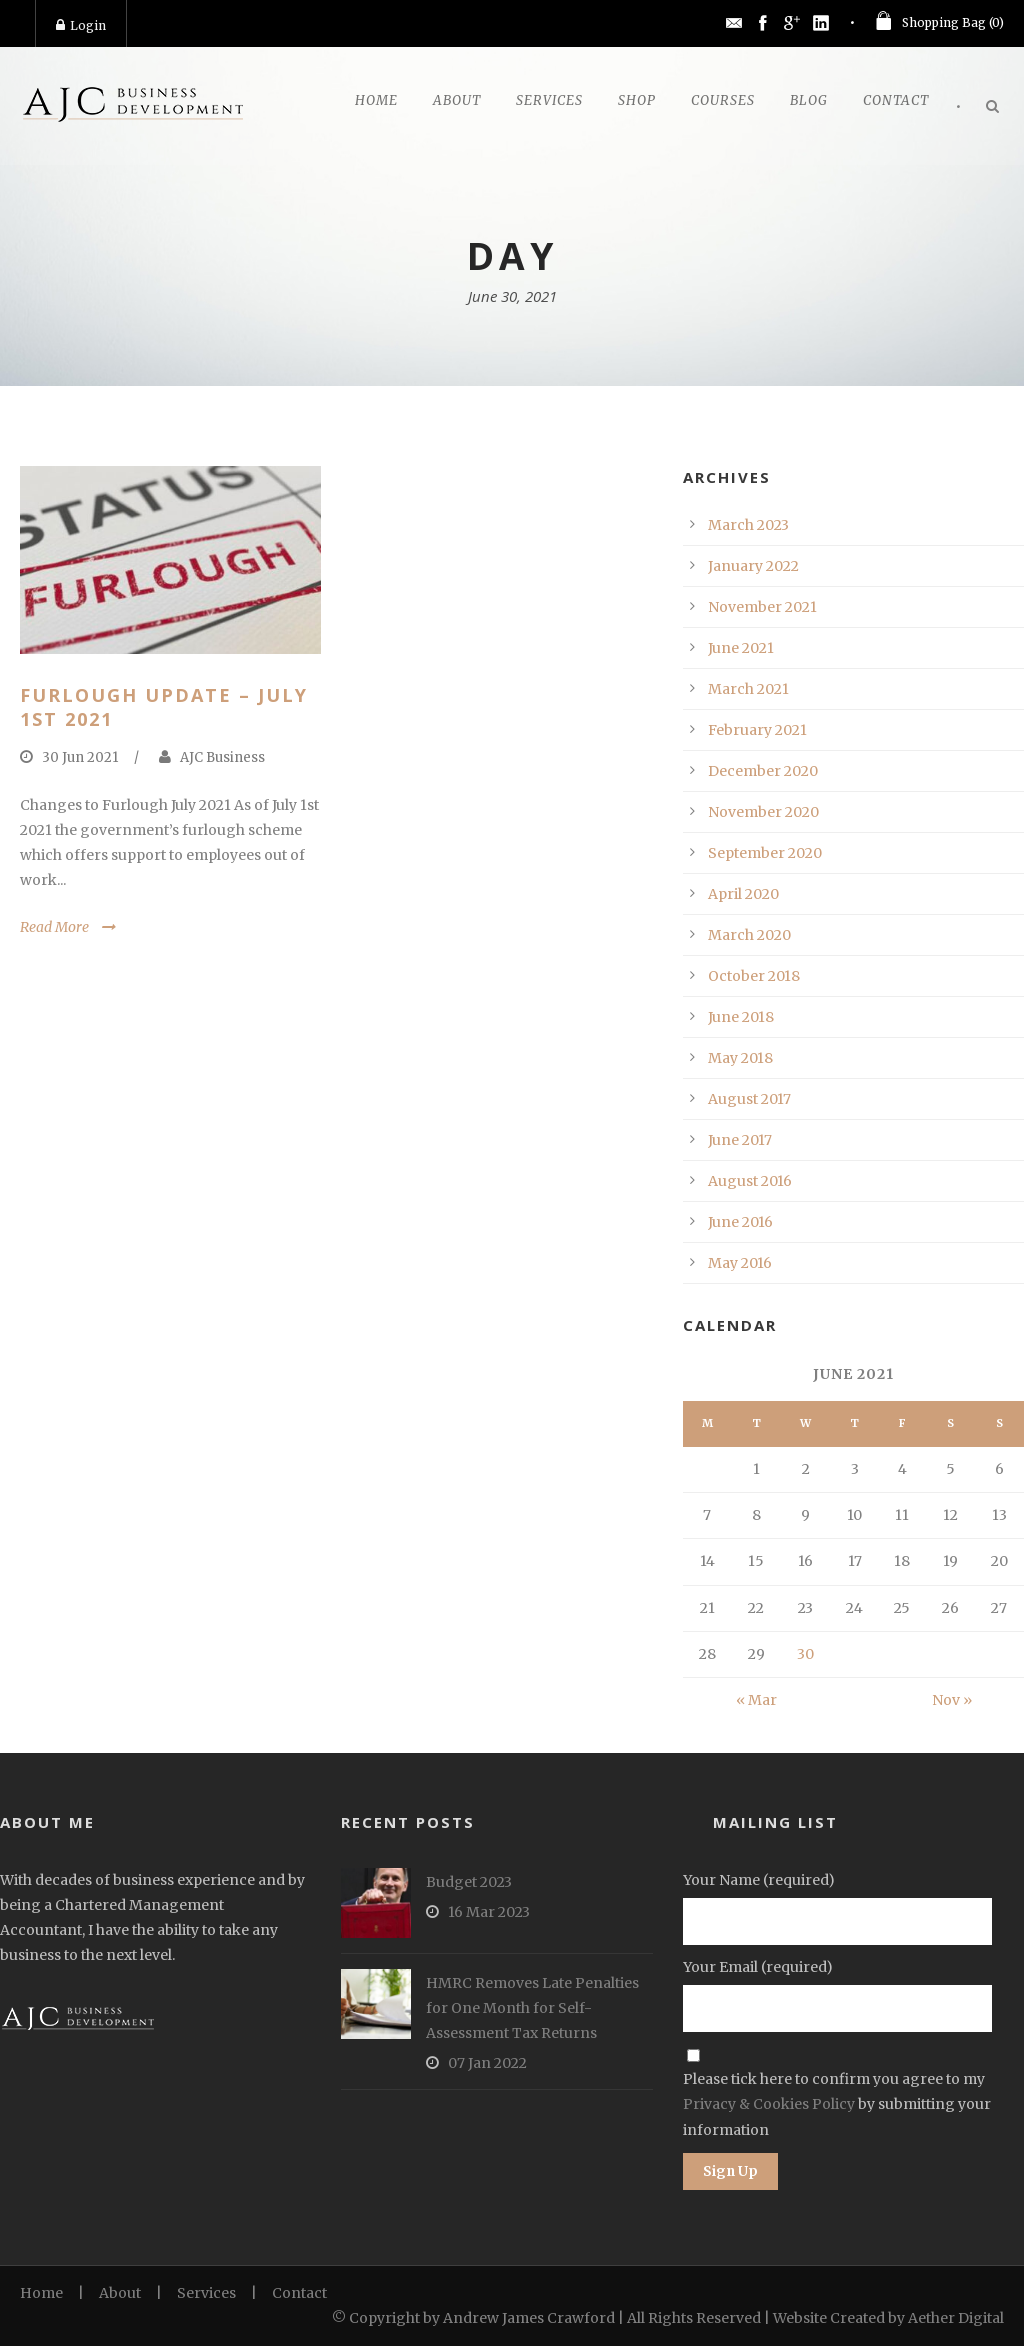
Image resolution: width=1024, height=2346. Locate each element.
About (457, 100)
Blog (809, 100)
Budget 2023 (469, 1882)
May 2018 (740, 1058)
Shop (637, 100)
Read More (54, 927)
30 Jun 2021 (80, 757)
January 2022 (753, 566)
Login (81, 25)
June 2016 (740, 1222)
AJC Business (222, 757)
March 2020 (749, 935)
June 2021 (741, 648)
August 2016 (750, 1181)
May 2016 (740, 1263)
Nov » (952, 1700)
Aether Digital (956, 2318)
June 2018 (741, 1017)
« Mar (756, 1700)
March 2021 (748, 689)
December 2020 (763, 771)
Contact (896, 100)
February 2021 (757, 730)
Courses (723, 100)
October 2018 (754, 976)
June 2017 (740, 1140)
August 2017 (749, 1099)
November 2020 (763, 812)
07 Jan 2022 (487, 2063)
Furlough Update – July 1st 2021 (164, 706)
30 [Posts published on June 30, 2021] (805, 1654)
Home (376, 100)
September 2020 (765, 853)
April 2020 (743, 894)
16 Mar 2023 (489, 1912)
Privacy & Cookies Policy (769, 2104)
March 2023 (748, 525)
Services (549, 100)
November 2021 (762, 607)
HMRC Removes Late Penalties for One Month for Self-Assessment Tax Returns (532, 2008)
